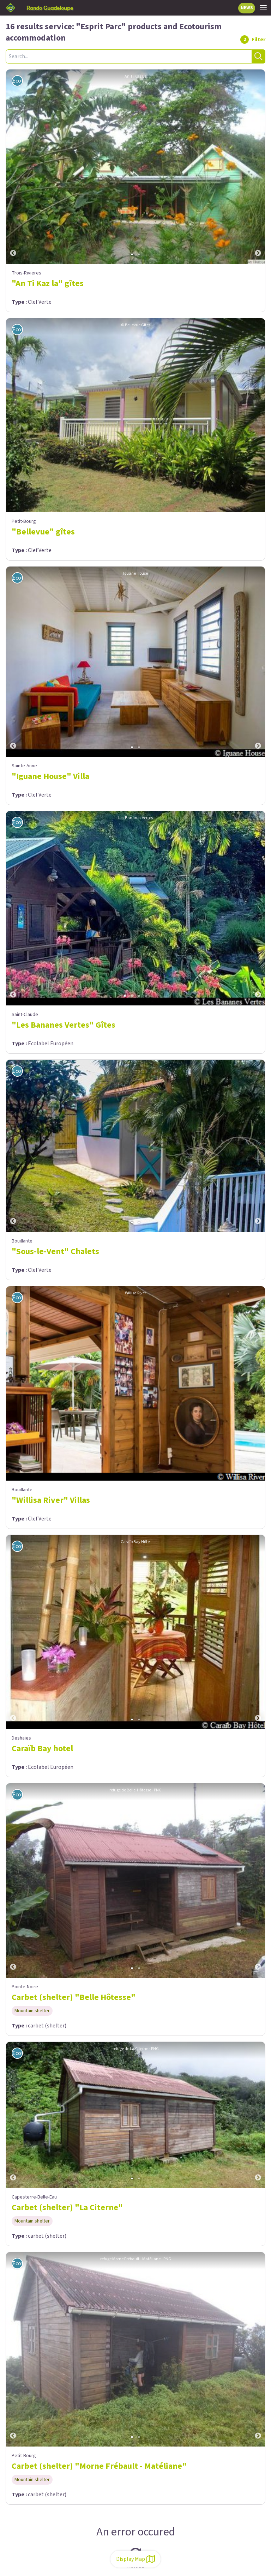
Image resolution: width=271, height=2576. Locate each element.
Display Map (135, 2559)
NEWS (247, 8)
